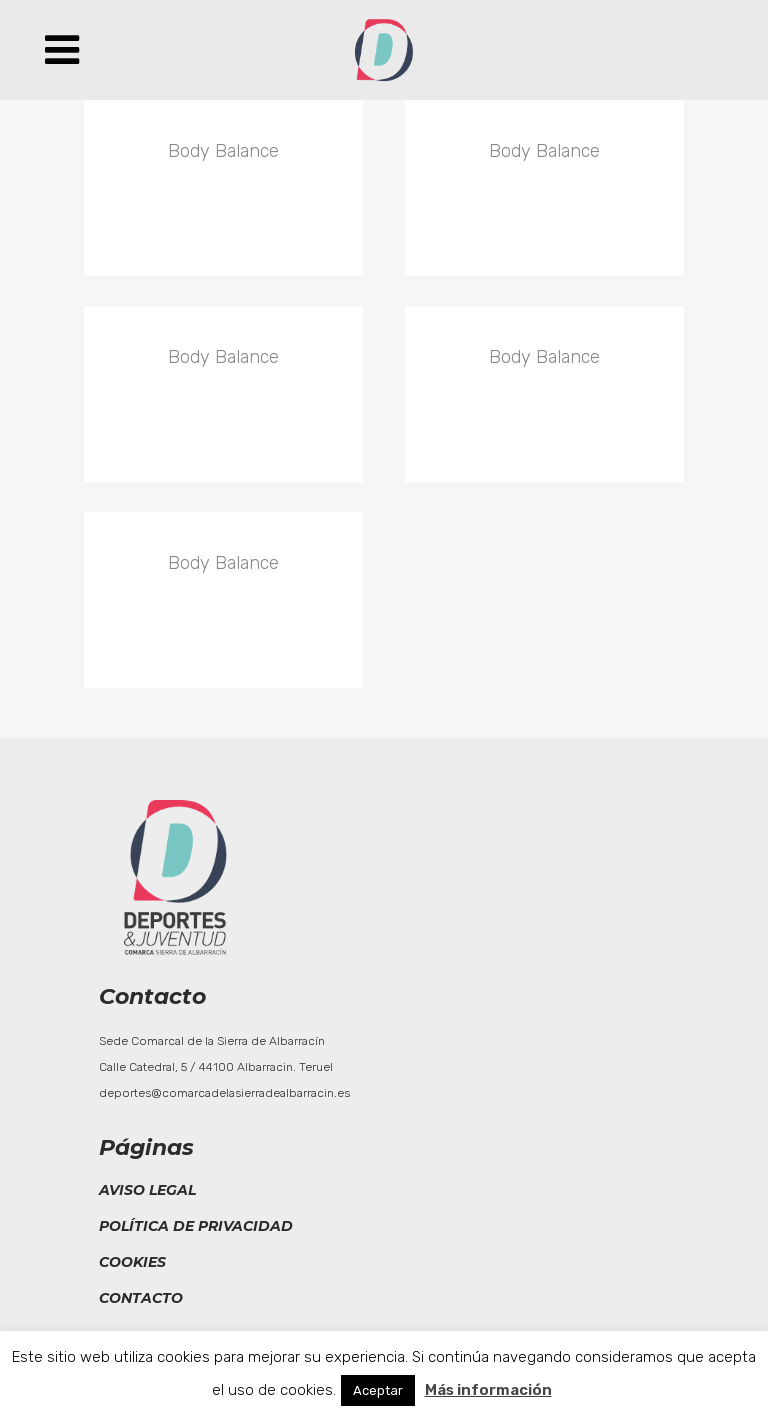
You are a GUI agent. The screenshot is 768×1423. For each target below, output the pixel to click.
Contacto (141, 1298)
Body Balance (223, 151)
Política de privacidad (196, 1226)
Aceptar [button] (378, 1390)
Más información (488, 1390)
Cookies (132, 1262)
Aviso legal (147, 1190)
